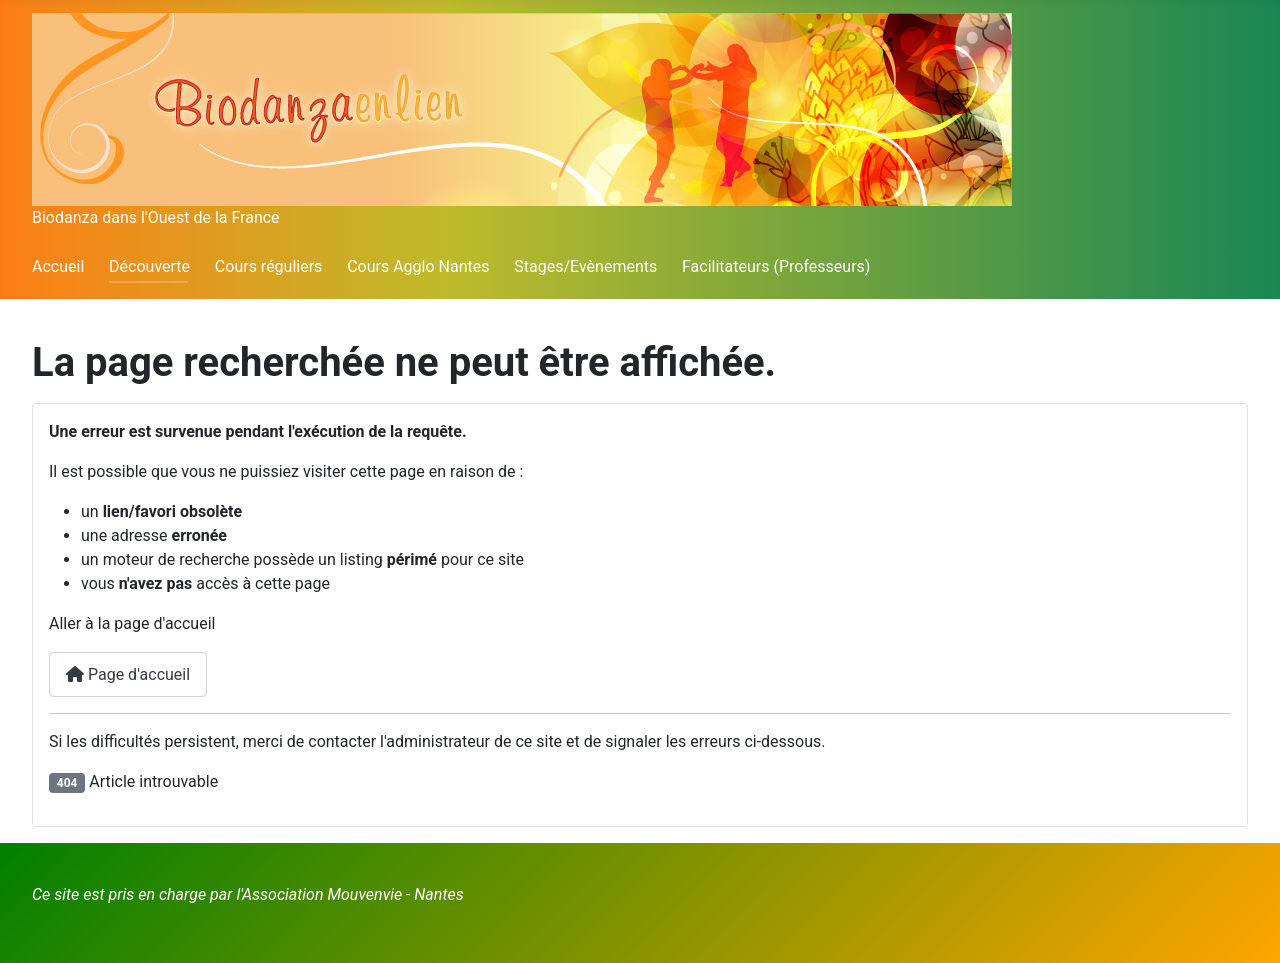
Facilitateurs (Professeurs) (776, 266)
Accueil (58, 266)
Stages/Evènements (585, 266)
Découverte (149, 266)
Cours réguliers (269, 266)
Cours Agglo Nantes (418, 266)
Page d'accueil (128, 674)
